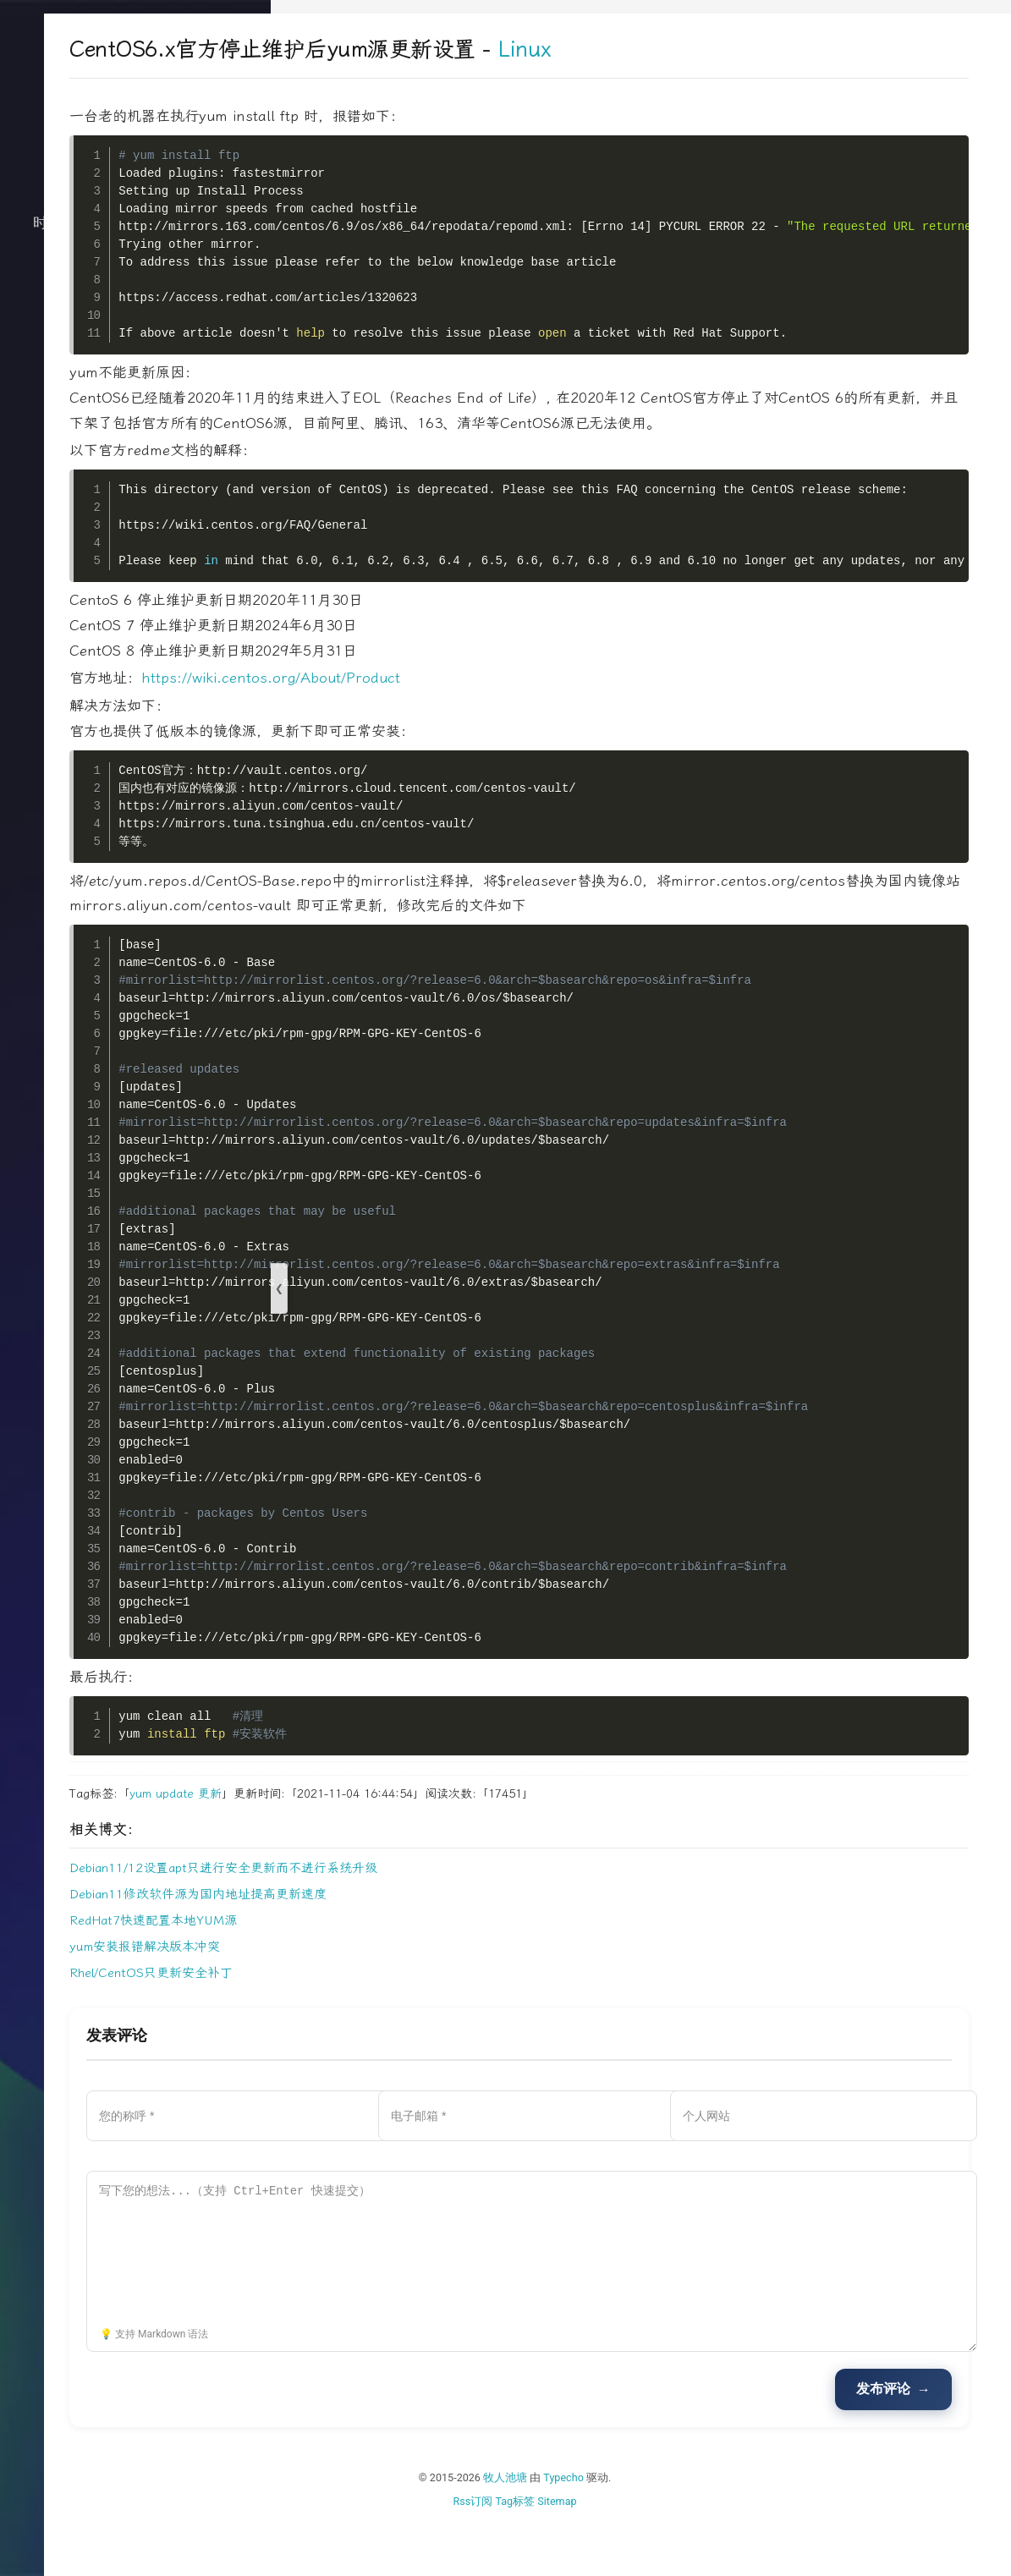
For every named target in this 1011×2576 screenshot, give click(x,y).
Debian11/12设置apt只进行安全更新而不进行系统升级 (450, 1918)
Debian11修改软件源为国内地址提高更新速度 (424, 1945)
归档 (135, 333)
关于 (135, 367)
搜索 (135, 434)
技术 (135, 265)
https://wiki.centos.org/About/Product (497, 703)
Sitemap (670, 2551)
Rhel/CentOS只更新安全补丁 (377, 2023)
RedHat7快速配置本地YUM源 (380, 1971)
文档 (135, 401)
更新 (436, 1844)
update (401, 1844)
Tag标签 (628, 2551)
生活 (135, 299)
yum (367, 1844)
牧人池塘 (618, 2528)
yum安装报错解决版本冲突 (371, 1997)
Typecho (677, 2528)
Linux (750, 49)
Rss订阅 (586, 2551)
